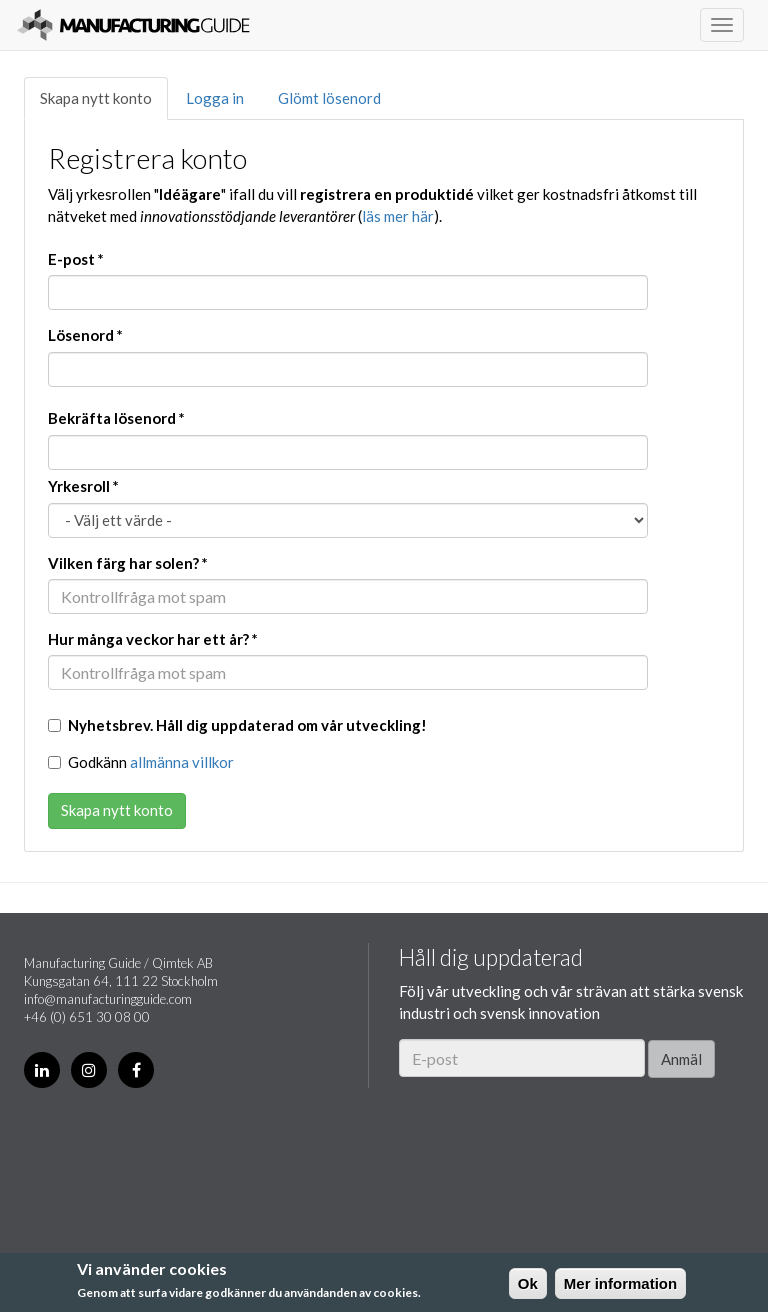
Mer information (620, 1283)
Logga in (215, 98)
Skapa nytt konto (96, 98)
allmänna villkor (182, 762)
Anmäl (681, 1059)
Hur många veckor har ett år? (153, 639)
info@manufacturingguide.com (108, 999)
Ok (528, 1283)
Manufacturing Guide (133, 25)
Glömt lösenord (329, 98)
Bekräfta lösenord (116, 418)
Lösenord (85, 335)
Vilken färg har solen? (128, 563)
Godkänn (141, 762)
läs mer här (398, 216)
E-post (76, 259)
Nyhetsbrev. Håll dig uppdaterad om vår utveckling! (237, 725)
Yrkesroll (83, 486)
